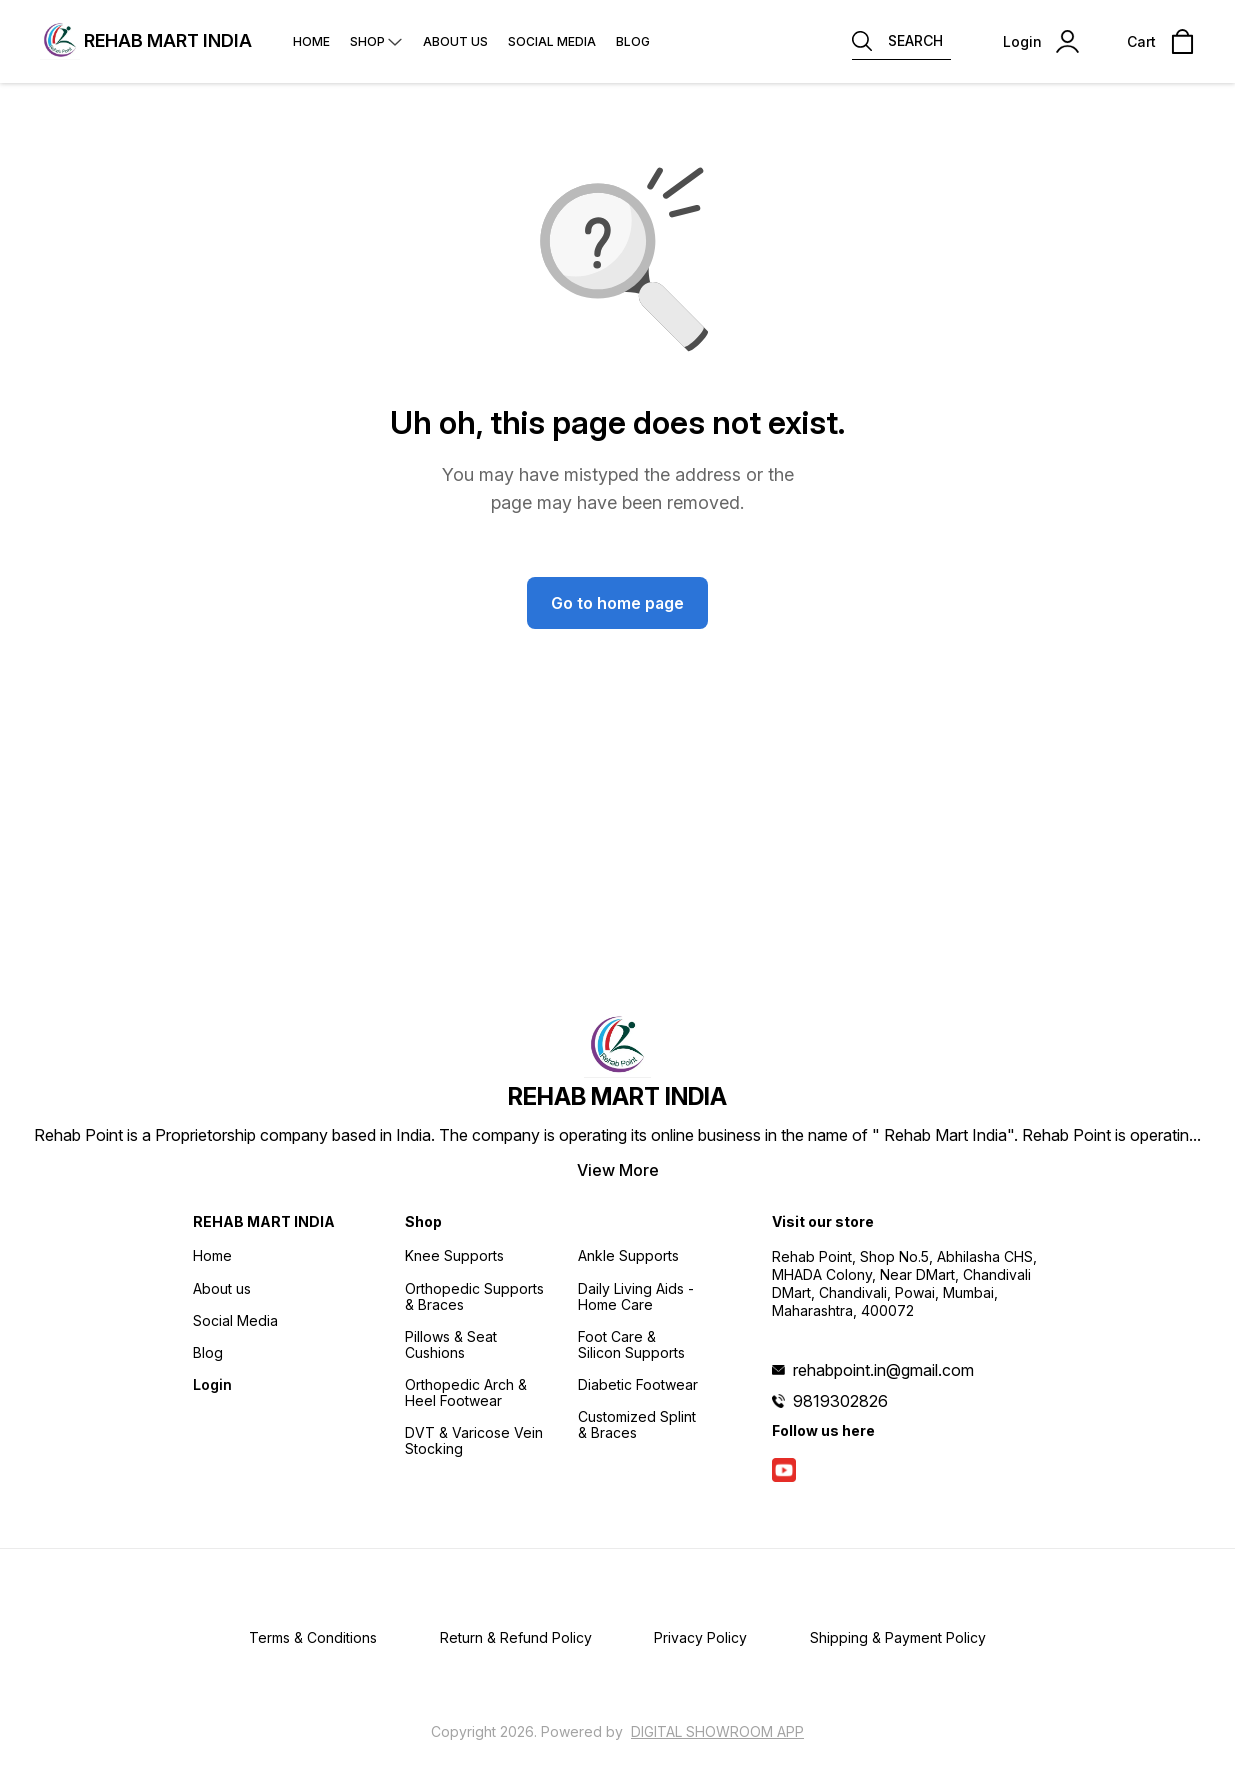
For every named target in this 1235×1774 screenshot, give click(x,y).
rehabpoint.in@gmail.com (883, 1370)
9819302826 (840, 1401)
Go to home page (617, 603)
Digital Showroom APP (717, 1731)
